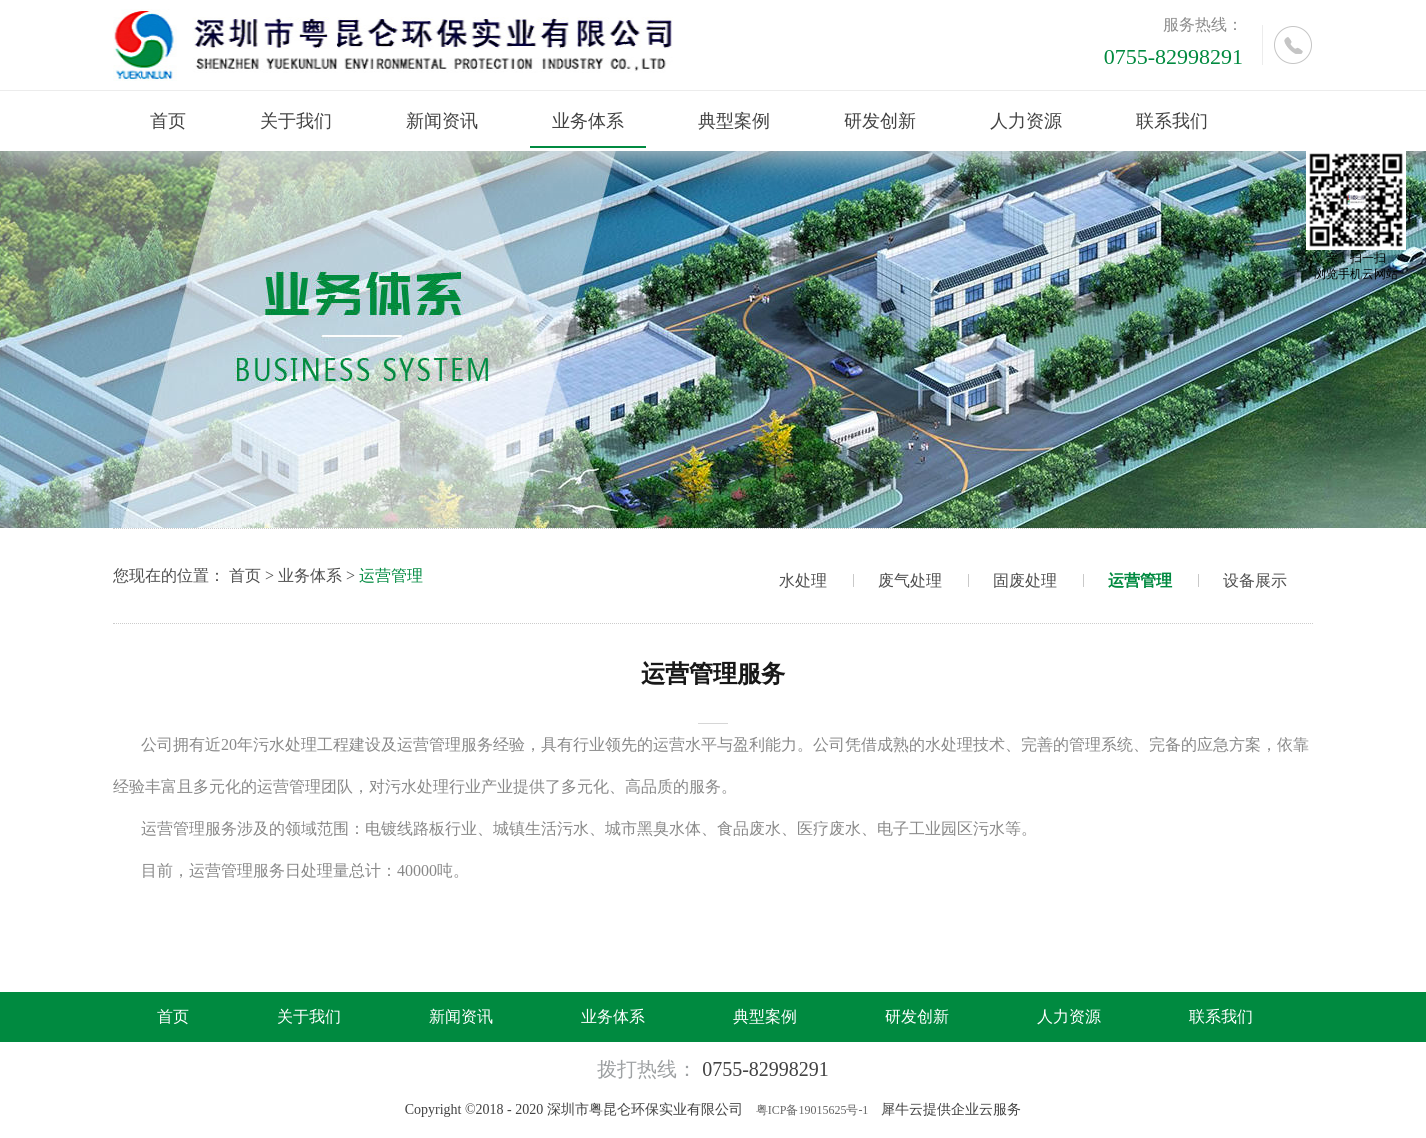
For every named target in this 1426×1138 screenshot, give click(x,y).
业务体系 (310, 575)
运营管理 (391, 575)
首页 (168, 121)
